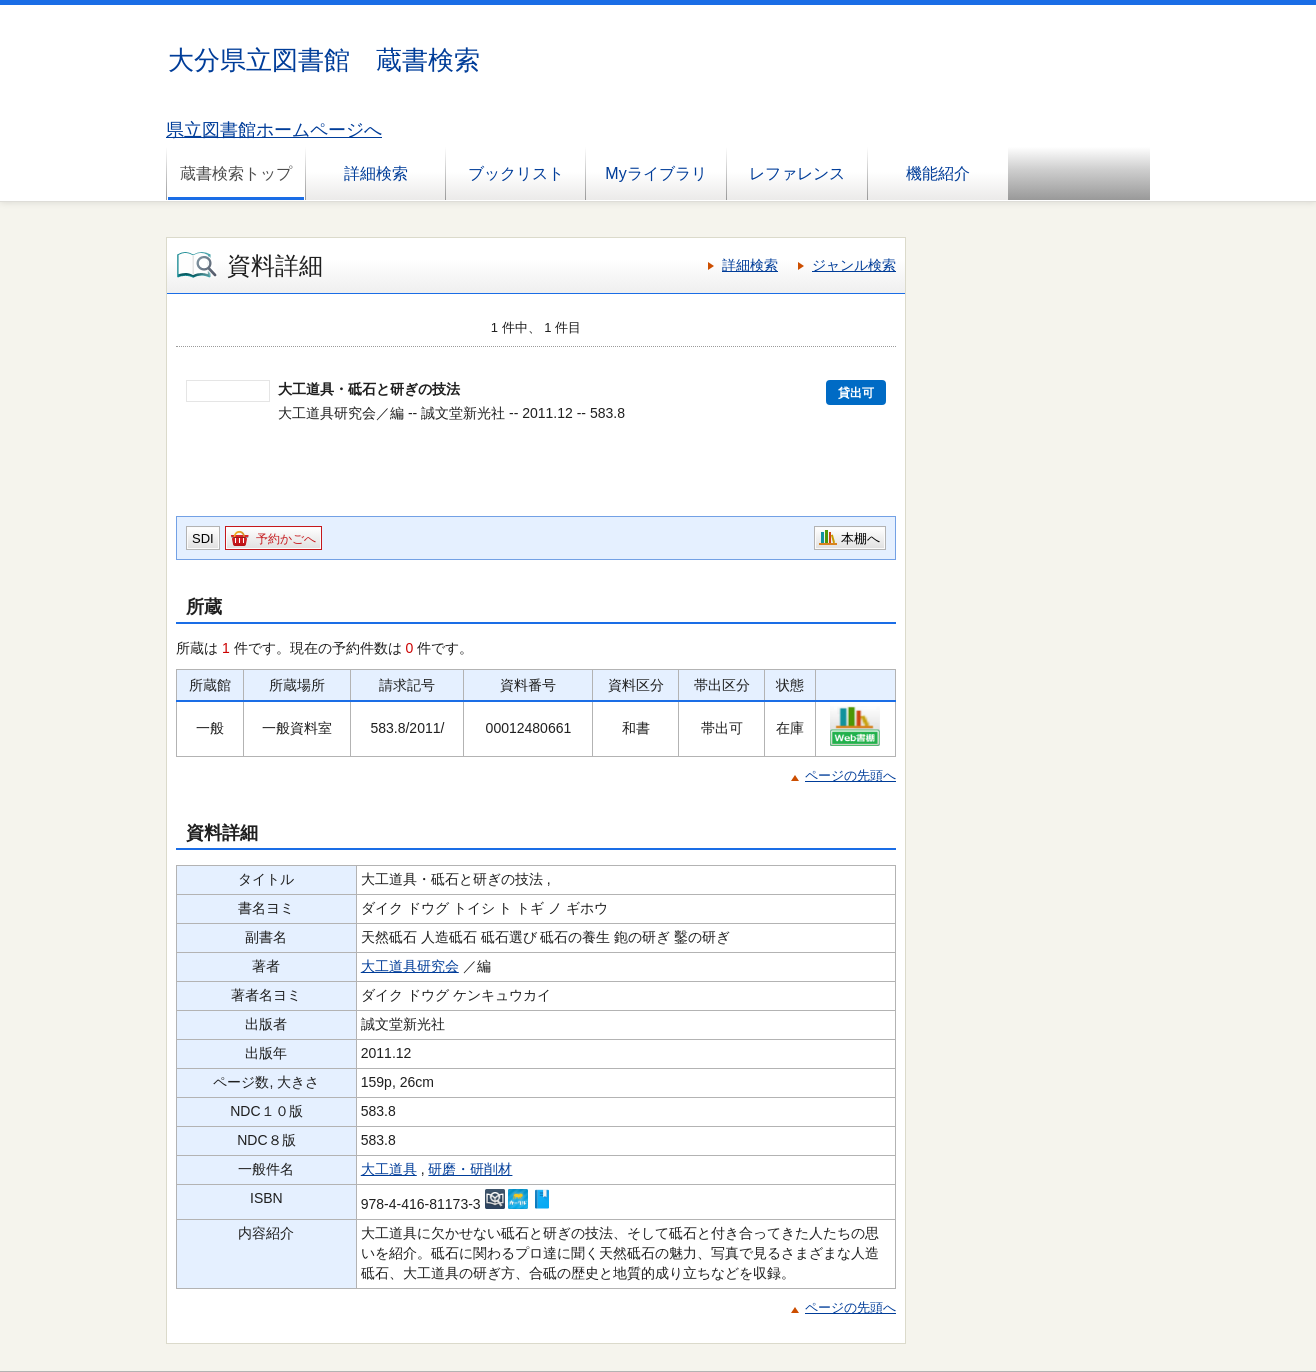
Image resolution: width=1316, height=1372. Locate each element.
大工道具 (389, 1169)
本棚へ (860, 538)
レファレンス (797, 173)
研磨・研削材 (470, 1169)
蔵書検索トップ (236, 173)
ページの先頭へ (850, 775)
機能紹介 (938, 173)
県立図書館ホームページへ (274, 130)
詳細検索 (376, 173)
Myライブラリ (655, 173)
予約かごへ (286, 539)
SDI (203, 538)
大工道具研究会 (410, 966)
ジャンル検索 (854, 265)
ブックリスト (516, 173)
